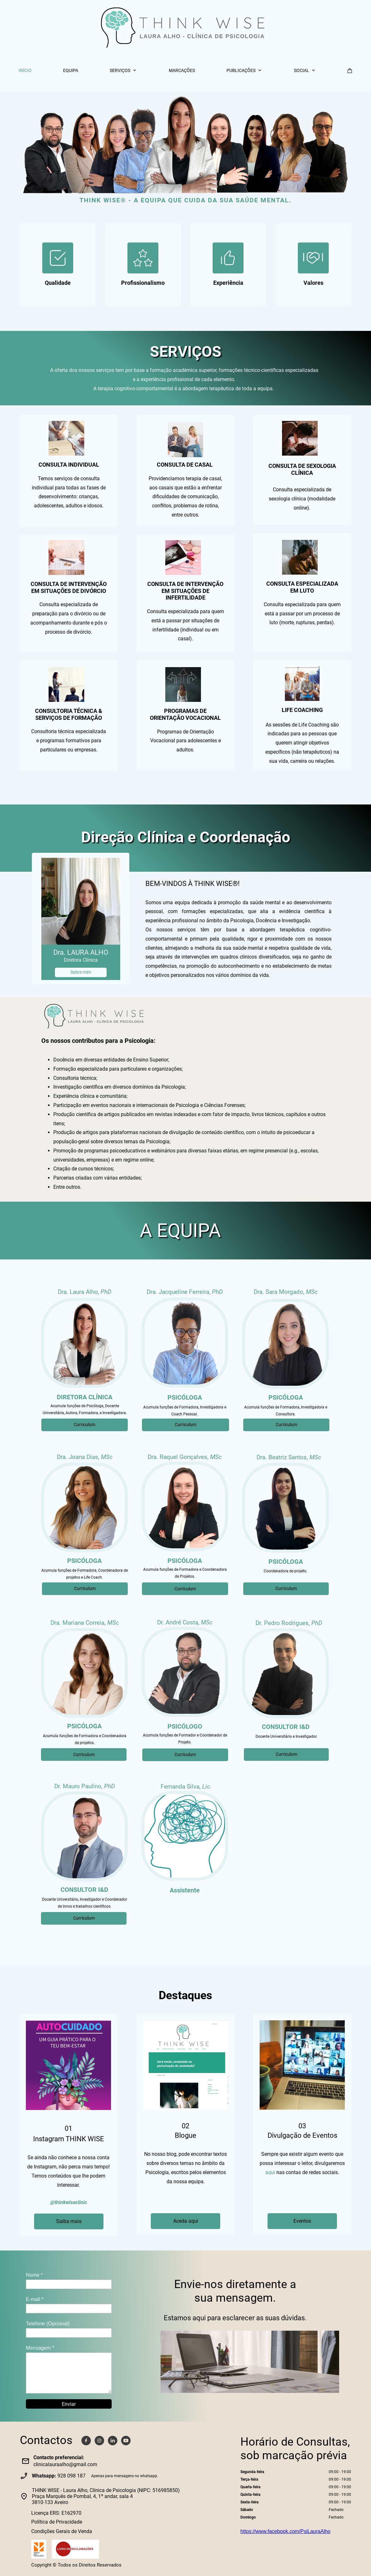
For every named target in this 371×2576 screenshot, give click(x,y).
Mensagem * (40, 2348)
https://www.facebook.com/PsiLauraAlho (285, 2531)
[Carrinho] (350, 70)
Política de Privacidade (56, 2522)
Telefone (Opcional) (48, 2323)
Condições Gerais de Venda (61, 2531)
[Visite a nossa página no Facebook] (86, 2440)
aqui (270, 2172)
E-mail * (35, 2299)
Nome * (34, 2275)
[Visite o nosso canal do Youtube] (126, 2440)
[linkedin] (112, 2440)
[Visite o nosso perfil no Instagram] (99, 2440)
